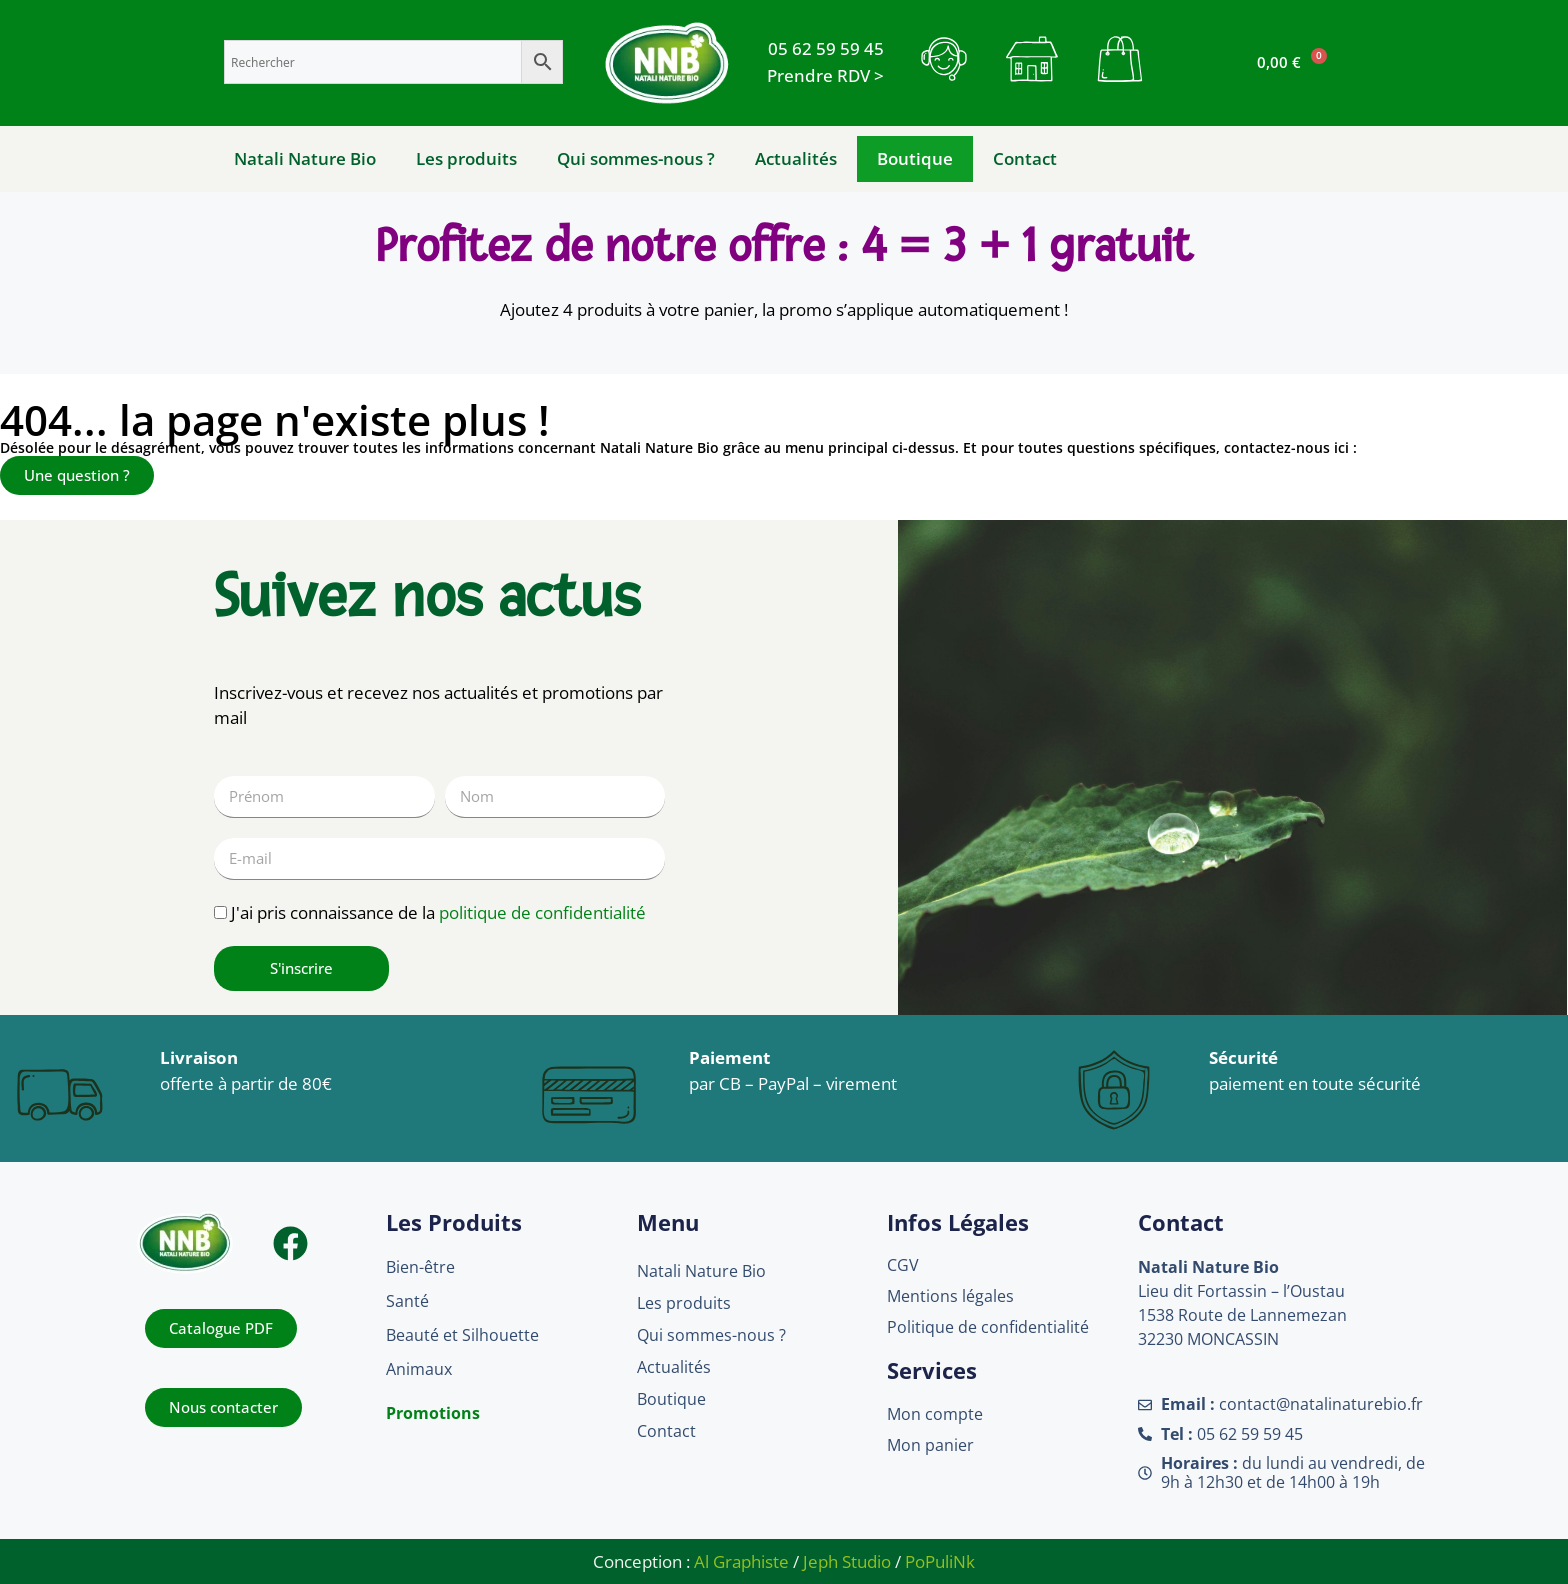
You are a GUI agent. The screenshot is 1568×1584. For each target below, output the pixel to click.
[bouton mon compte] (1032, 59)
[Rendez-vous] (825, 75)
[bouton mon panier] (1120, 59)
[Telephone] (826, 48)
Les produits (466, 158)
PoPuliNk (940, 1561)
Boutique (915, 158)
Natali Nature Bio (305, 158)
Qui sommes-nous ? (636, 158)
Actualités (796, 158)
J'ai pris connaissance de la (438, 912)
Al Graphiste (741, 1561)
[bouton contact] (944, 59)
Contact (1025, 158)
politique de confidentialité (542, 912)
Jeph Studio (847, 1561)
